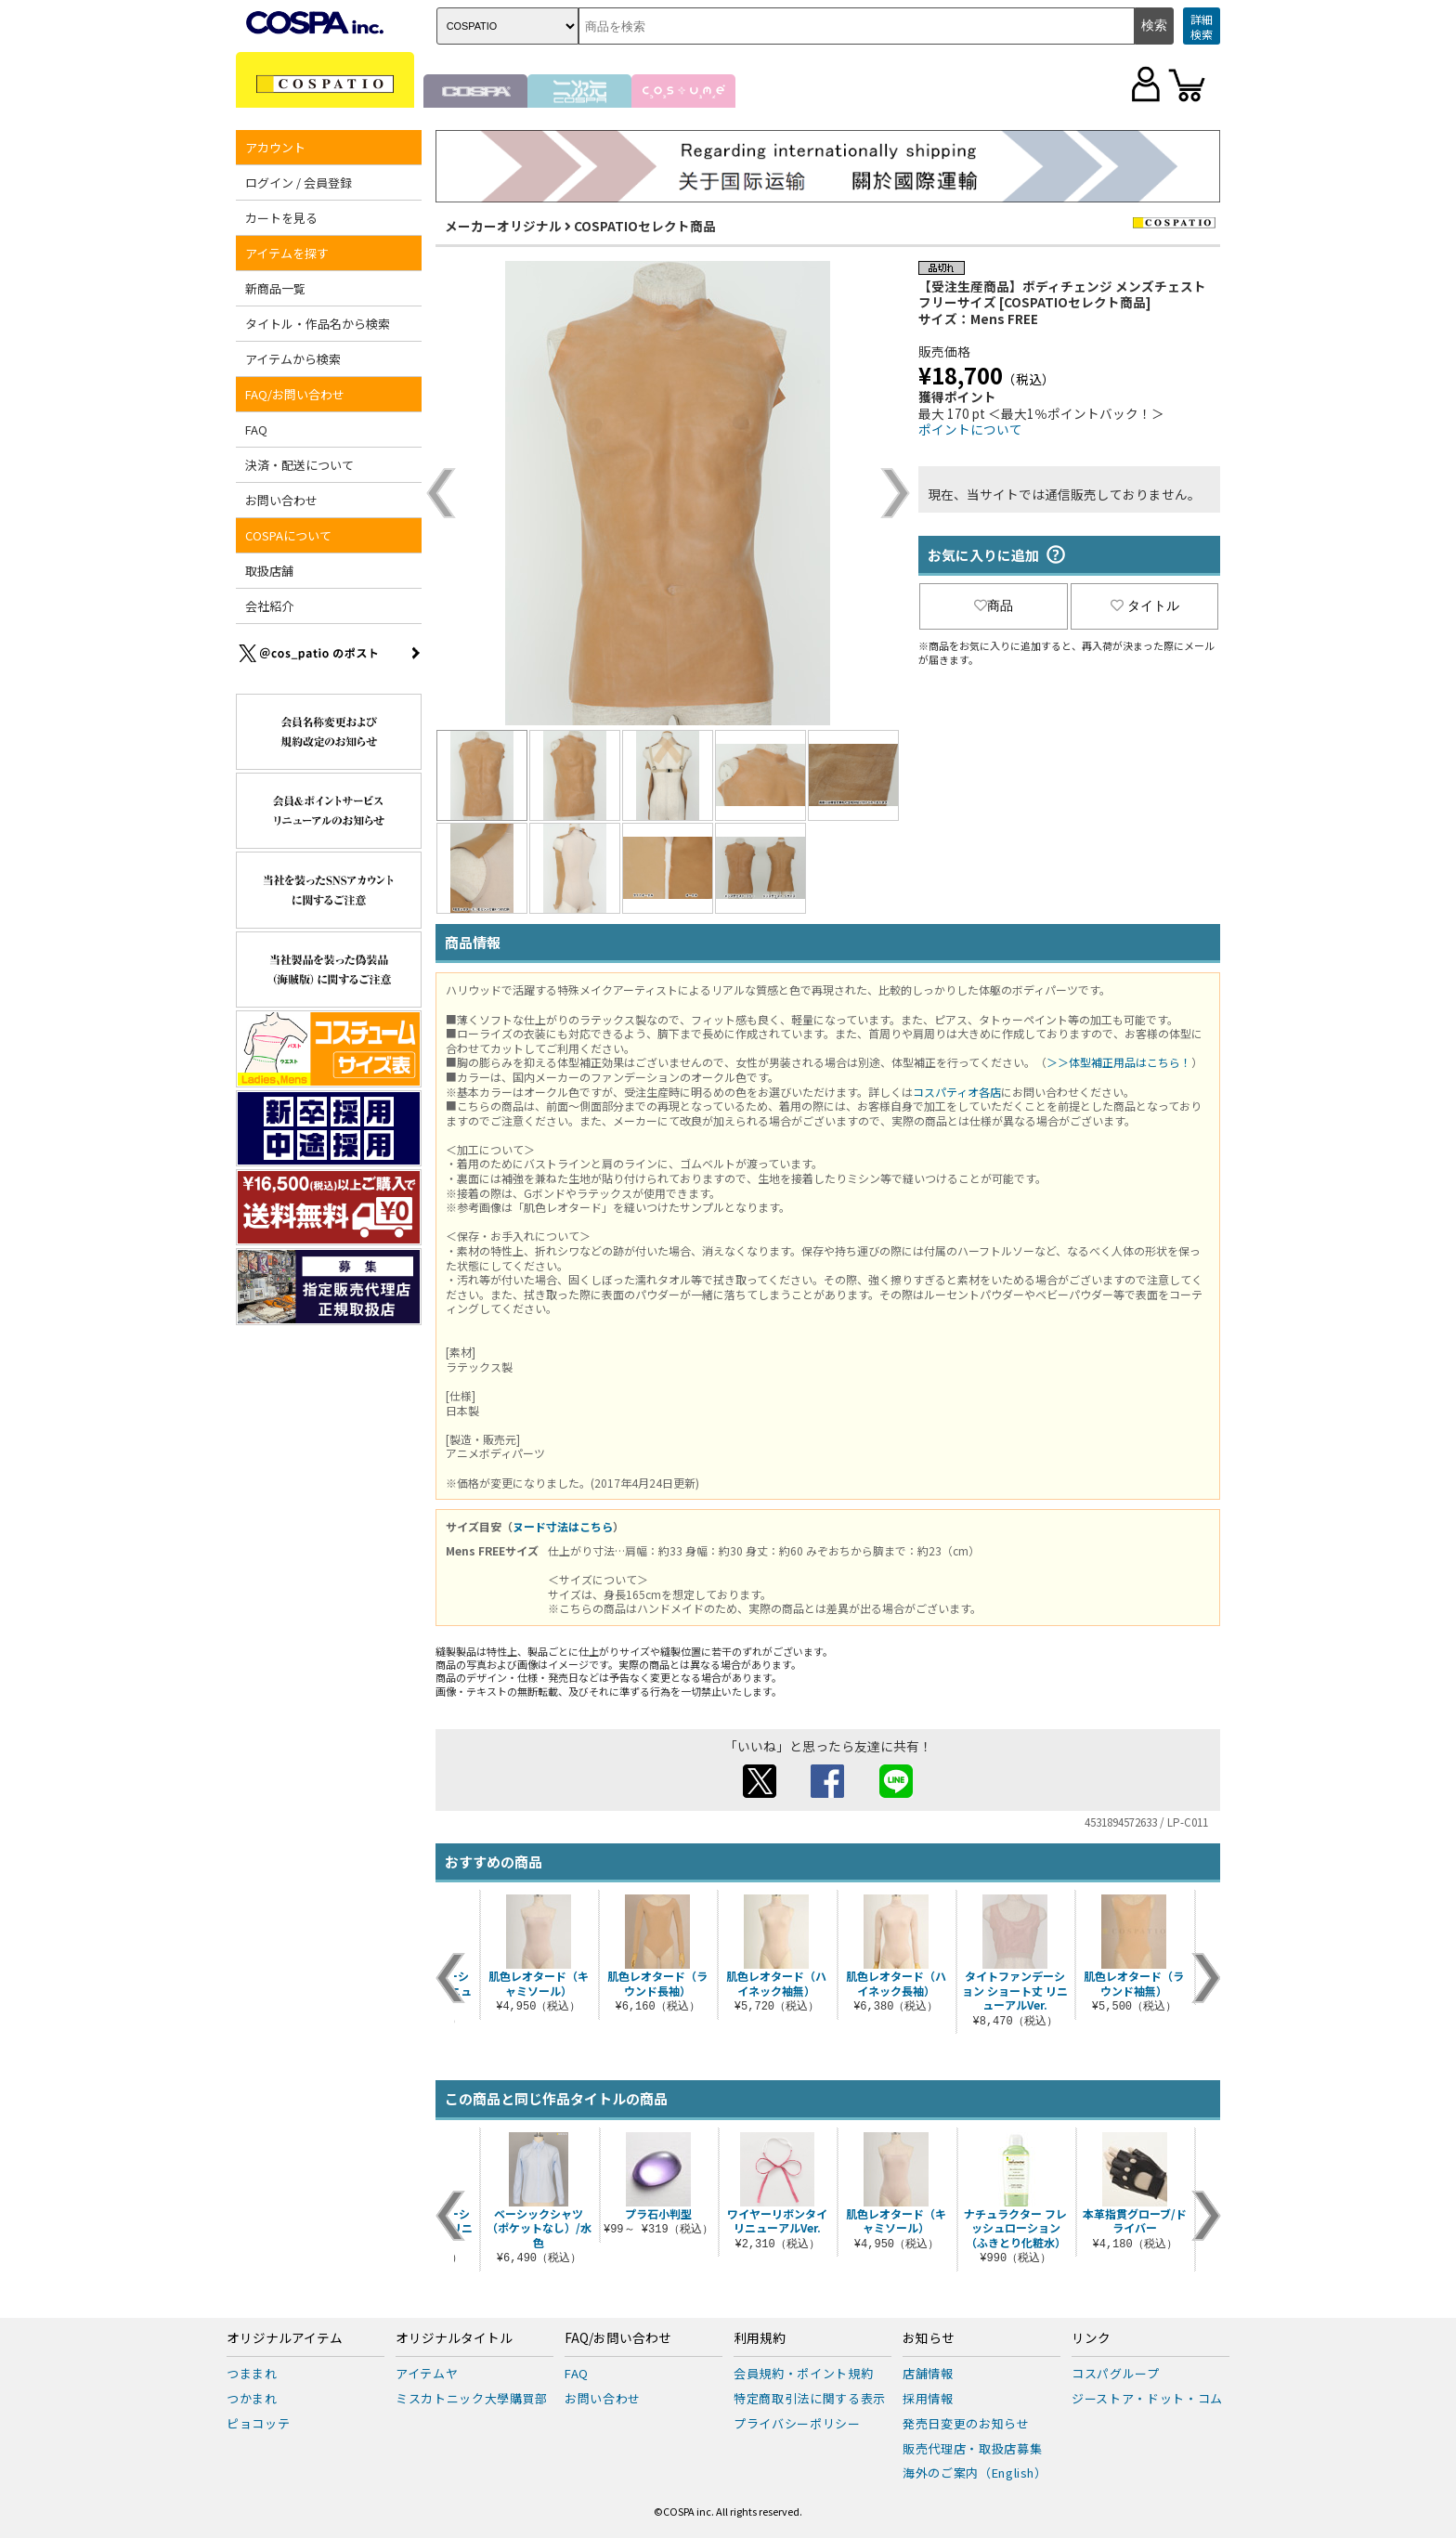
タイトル (1145, 605)
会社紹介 (269, 606)
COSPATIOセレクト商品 (645, 225)
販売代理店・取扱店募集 (972, 2448)
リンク (1091, 2338)
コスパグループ (1116, 2373)
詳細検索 (1201, 26)
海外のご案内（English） (975, 2472)
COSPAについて (288, 535)
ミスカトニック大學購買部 (472, 2398)
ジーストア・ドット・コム (1147, 2398)
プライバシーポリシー (797, 2423)
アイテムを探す (287, 253)
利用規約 (760, 2338)
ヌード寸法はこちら (563, 1526)
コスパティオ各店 (957, 1092)
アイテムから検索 (293, 359)
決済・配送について (299, 465)
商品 (993, 605)
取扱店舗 (269, 570)
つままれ (252, 2373)
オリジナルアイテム (285, 2338)
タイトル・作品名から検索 (317, 323)
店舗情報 (928, 2373)
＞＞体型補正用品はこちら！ (1118, 1062)
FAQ (256, 429)
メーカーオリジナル (503, 225)
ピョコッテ (258, 2423)
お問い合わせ (281, 500)
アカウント (275, 147)
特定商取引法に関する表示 (810, 2398)
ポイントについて (970, 429)
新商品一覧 (275, 288)
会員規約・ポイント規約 (803, 2373)
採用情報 (928, 2398)
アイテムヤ (427, 2373)
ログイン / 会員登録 (298, 182)
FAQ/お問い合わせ (294, 394)
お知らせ (929, 2338)
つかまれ (252, 2398)
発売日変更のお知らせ (966, 2423)
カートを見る (281, 218)
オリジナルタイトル (454, 2338)
